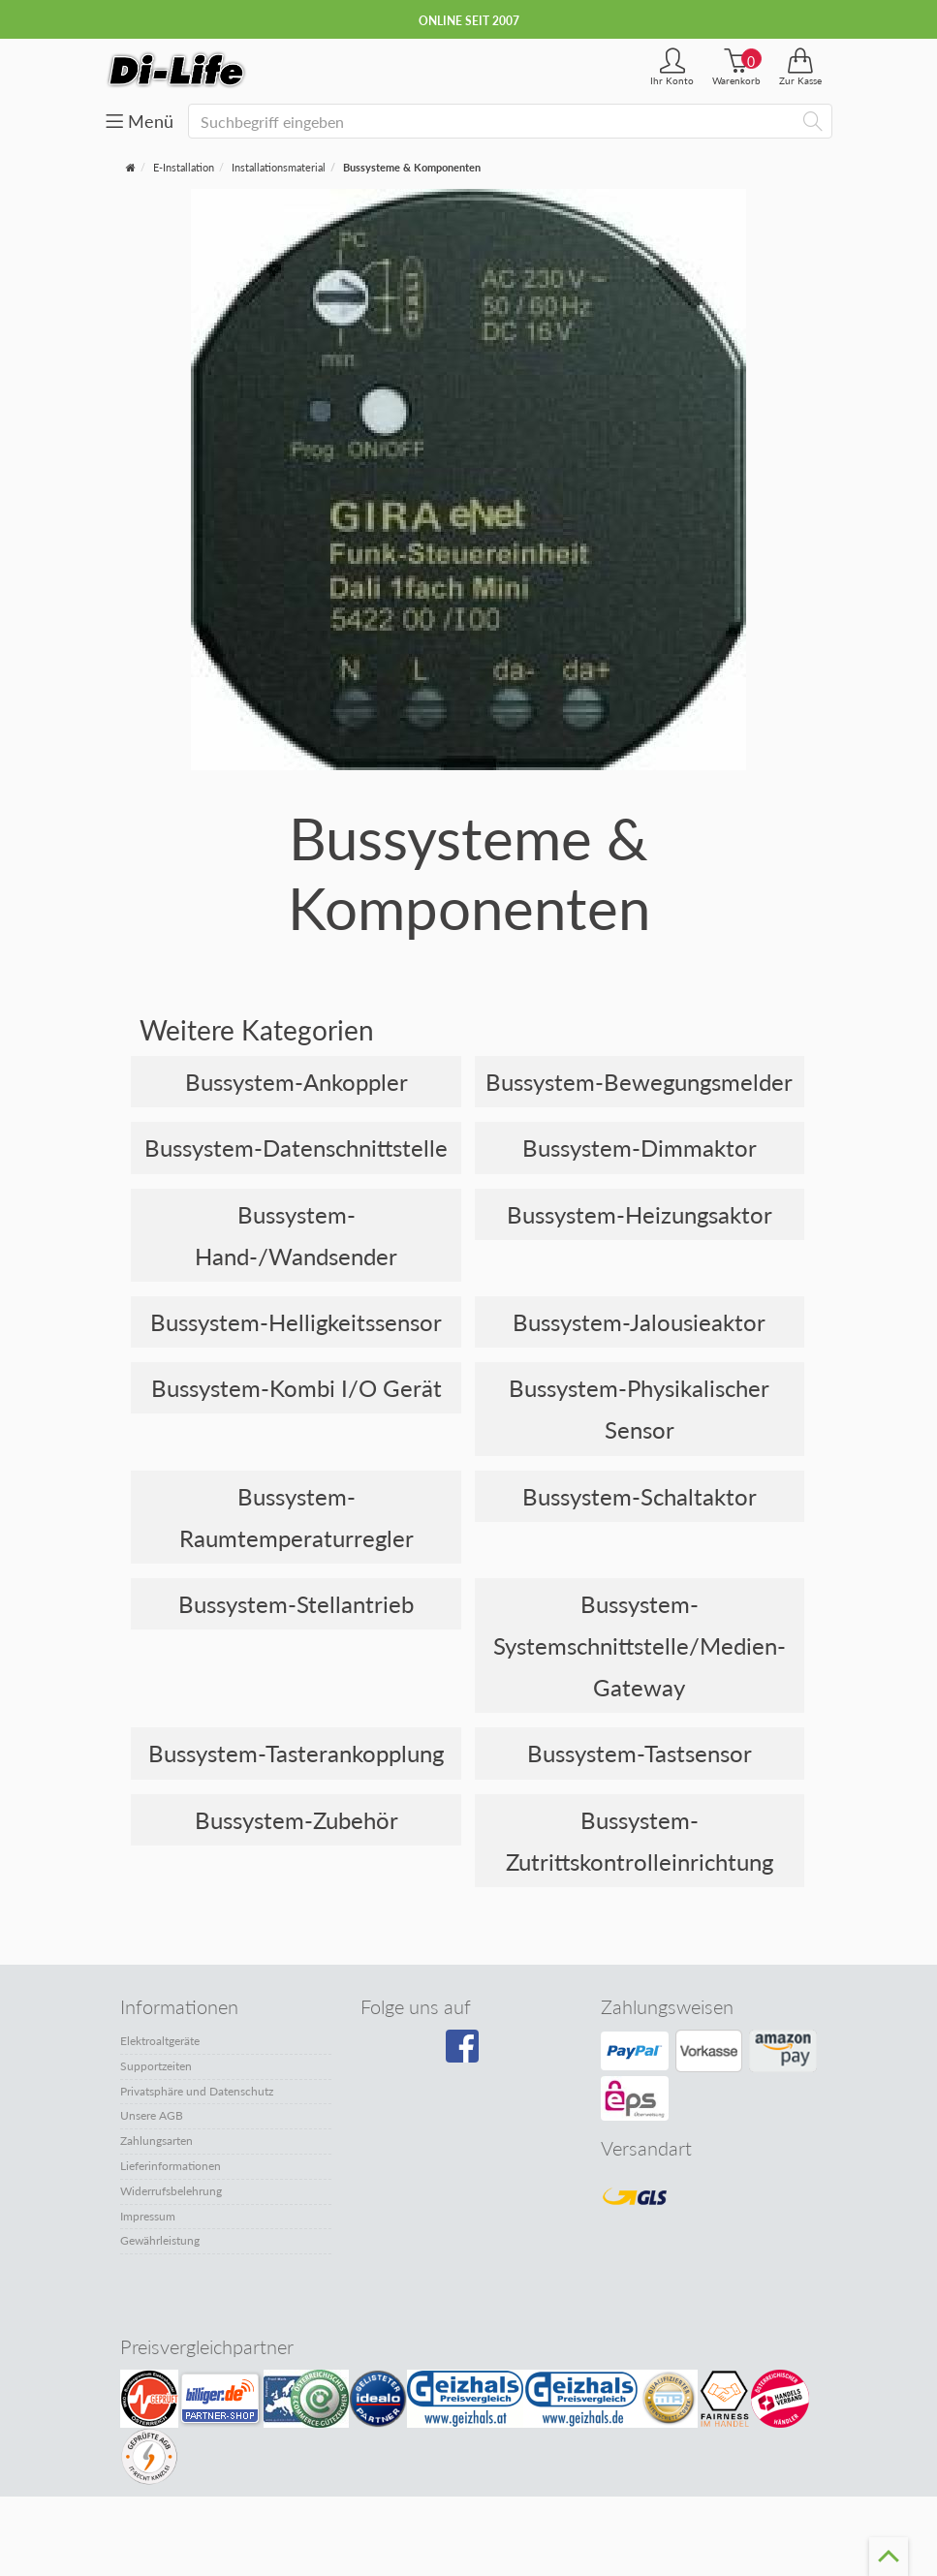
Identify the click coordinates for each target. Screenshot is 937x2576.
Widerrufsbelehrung (171, 2191)
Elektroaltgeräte (160, 2040)
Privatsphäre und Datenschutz (196, 2091)
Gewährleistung (160, 2240)
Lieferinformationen (170, 2165)
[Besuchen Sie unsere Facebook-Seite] (465, 2053)
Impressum (147, 2216)
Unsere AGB (151, 2115)
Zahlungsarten (156, 2140)
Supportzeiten (156, 2066)
